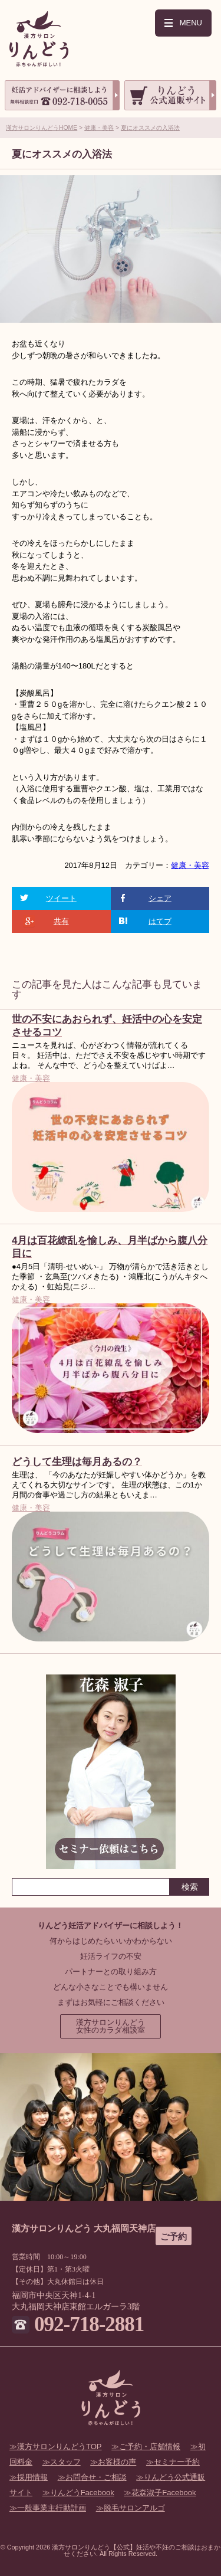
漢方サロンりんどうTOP (59, 2446)
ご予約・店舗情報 (149, 2446)
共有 (61, 921)
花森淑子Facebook (163, 2492)
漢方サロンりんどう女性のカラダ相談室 (110, 2026)
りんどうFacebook (82, 2492)
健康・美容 (99, 127)
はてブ (160, 921)
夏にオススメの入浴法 (150, 127)
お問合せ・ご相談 (96, 2477)
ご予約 (173, 2236)
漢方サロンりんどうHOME (41, 127)
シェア (160, 898)
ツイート (61, 898)
